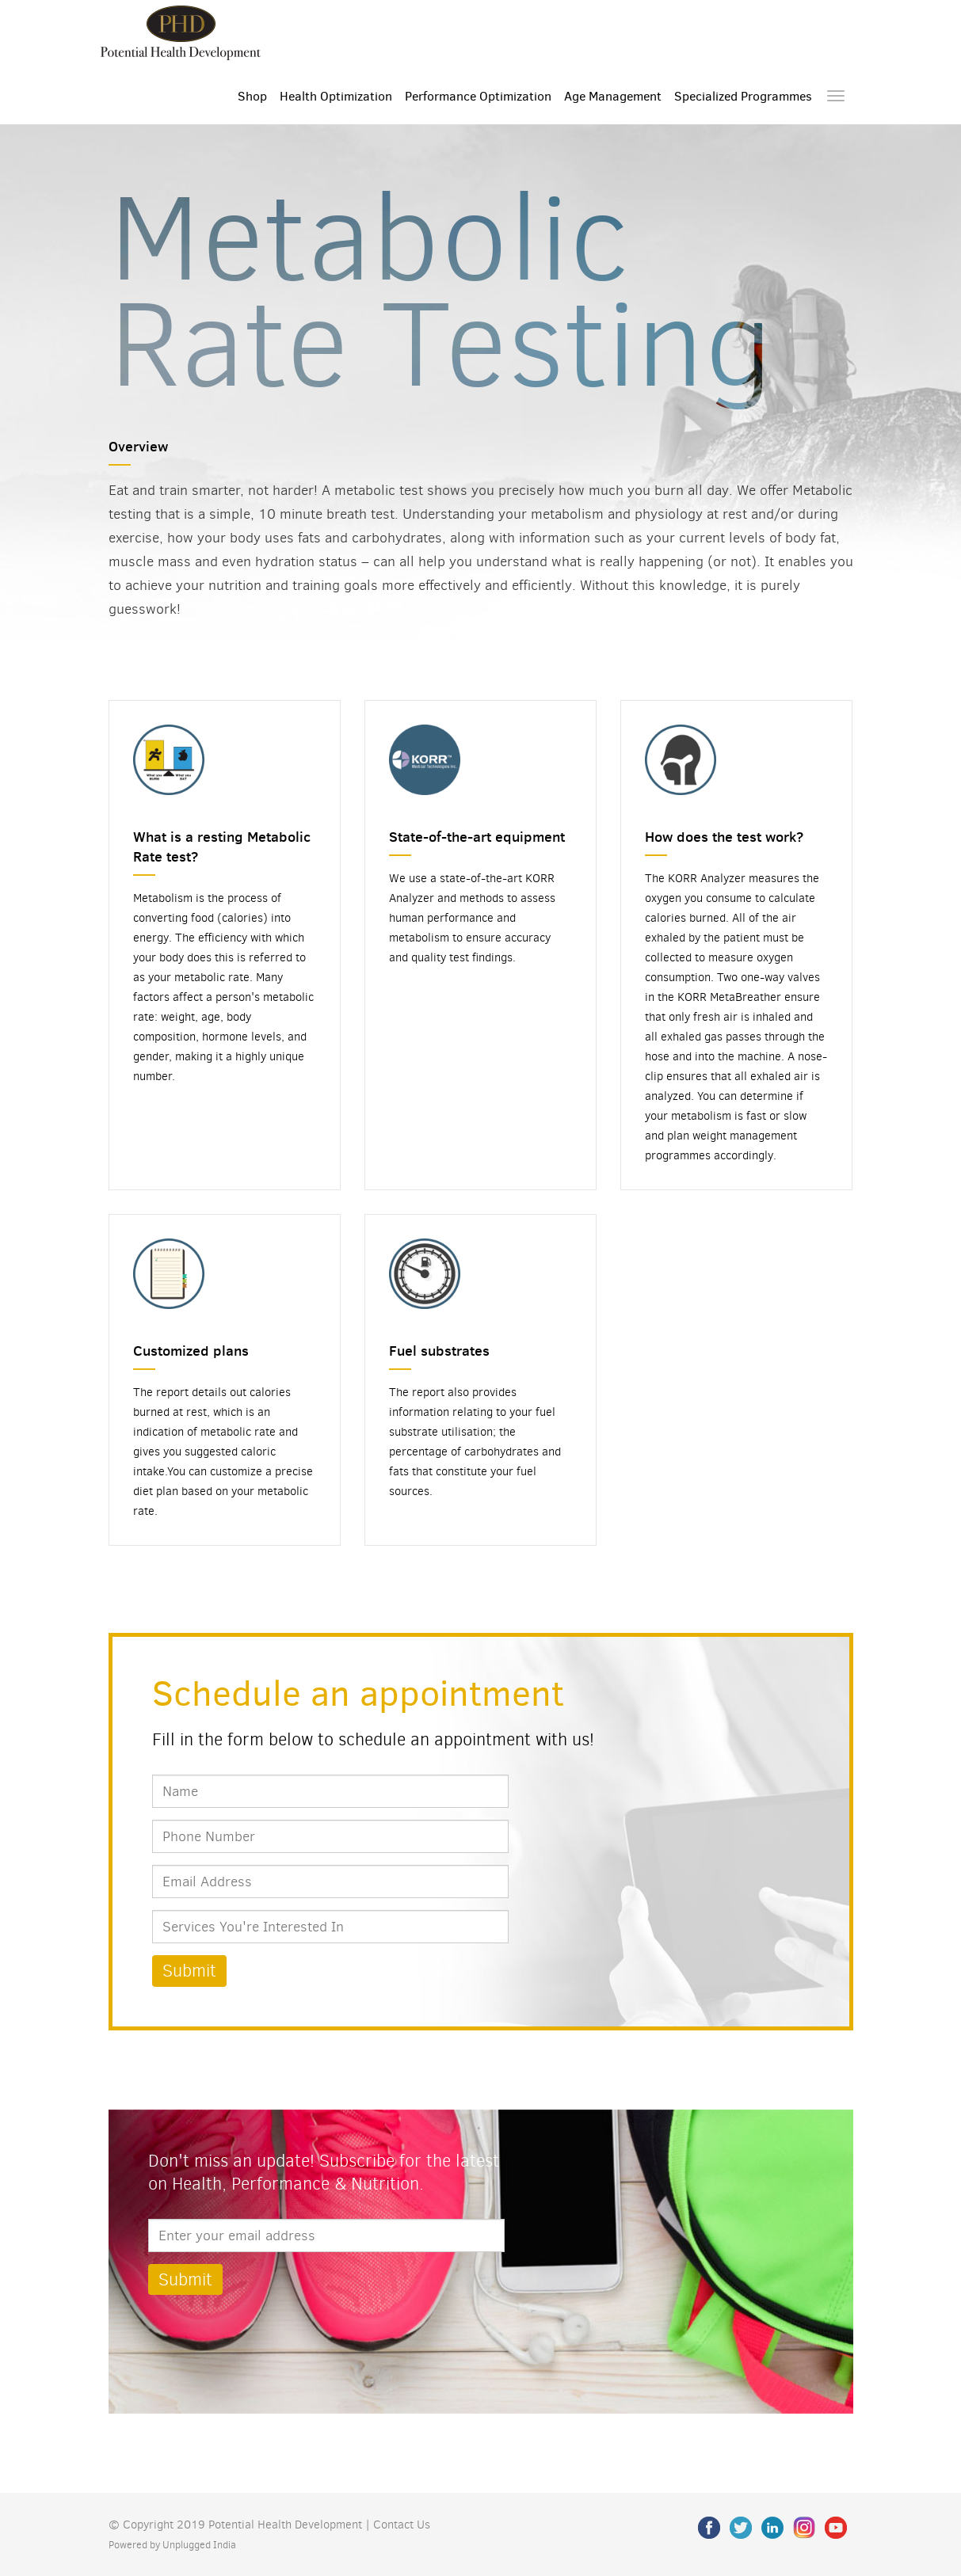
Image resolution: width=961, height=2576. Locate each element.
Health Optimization (336, 96)
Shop (252, 96)
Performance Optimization (478, 96)
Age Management (613, 96)
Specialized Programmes (743, 96)
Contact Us (401, 2524)
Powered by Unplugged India (172, 2544)
